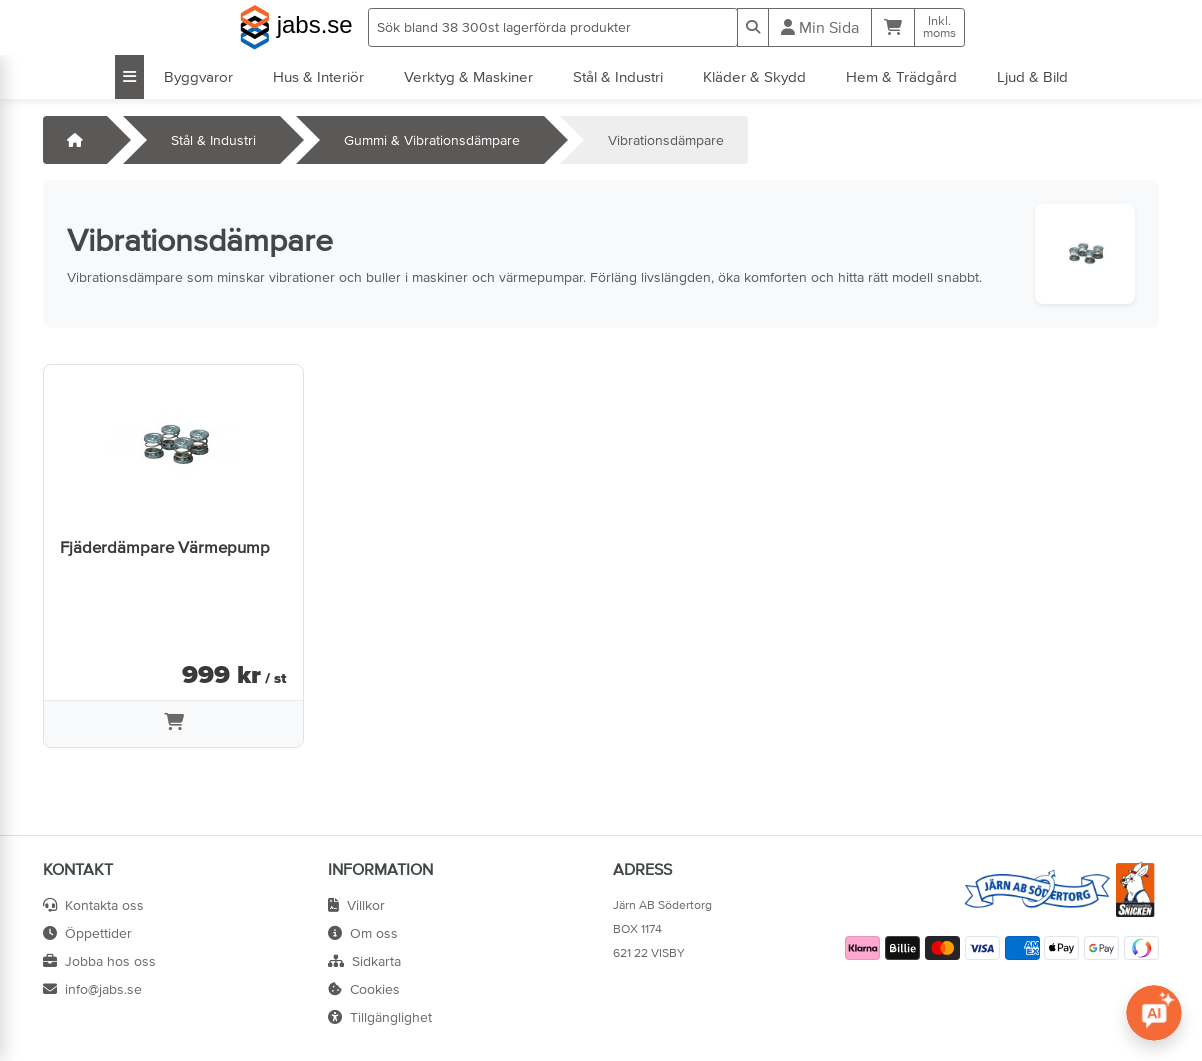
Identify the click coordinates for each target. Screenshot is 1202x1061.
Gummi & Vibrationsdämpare (432, 140)
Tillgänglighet (380, 1017)
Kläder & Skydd (754, 76)
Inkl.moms (939, 27)
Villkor (356, 905)
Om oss (363, 933)
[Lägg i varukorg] (173, 724)
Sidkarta (364, 961)
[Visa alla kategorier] (129, 77)
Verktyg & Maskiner (468, 76)
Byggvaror (198, 76)
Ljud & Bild (1032, 76)
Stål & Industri (618, 76)
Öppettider (87, 933)
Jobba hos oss (99, 961)
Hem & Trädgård (901, 76)
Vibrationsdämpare (666, 140)
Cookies (364, 989)
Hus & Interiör (318, 76)
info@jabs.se (92, 989)
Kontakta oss (93, 905)
